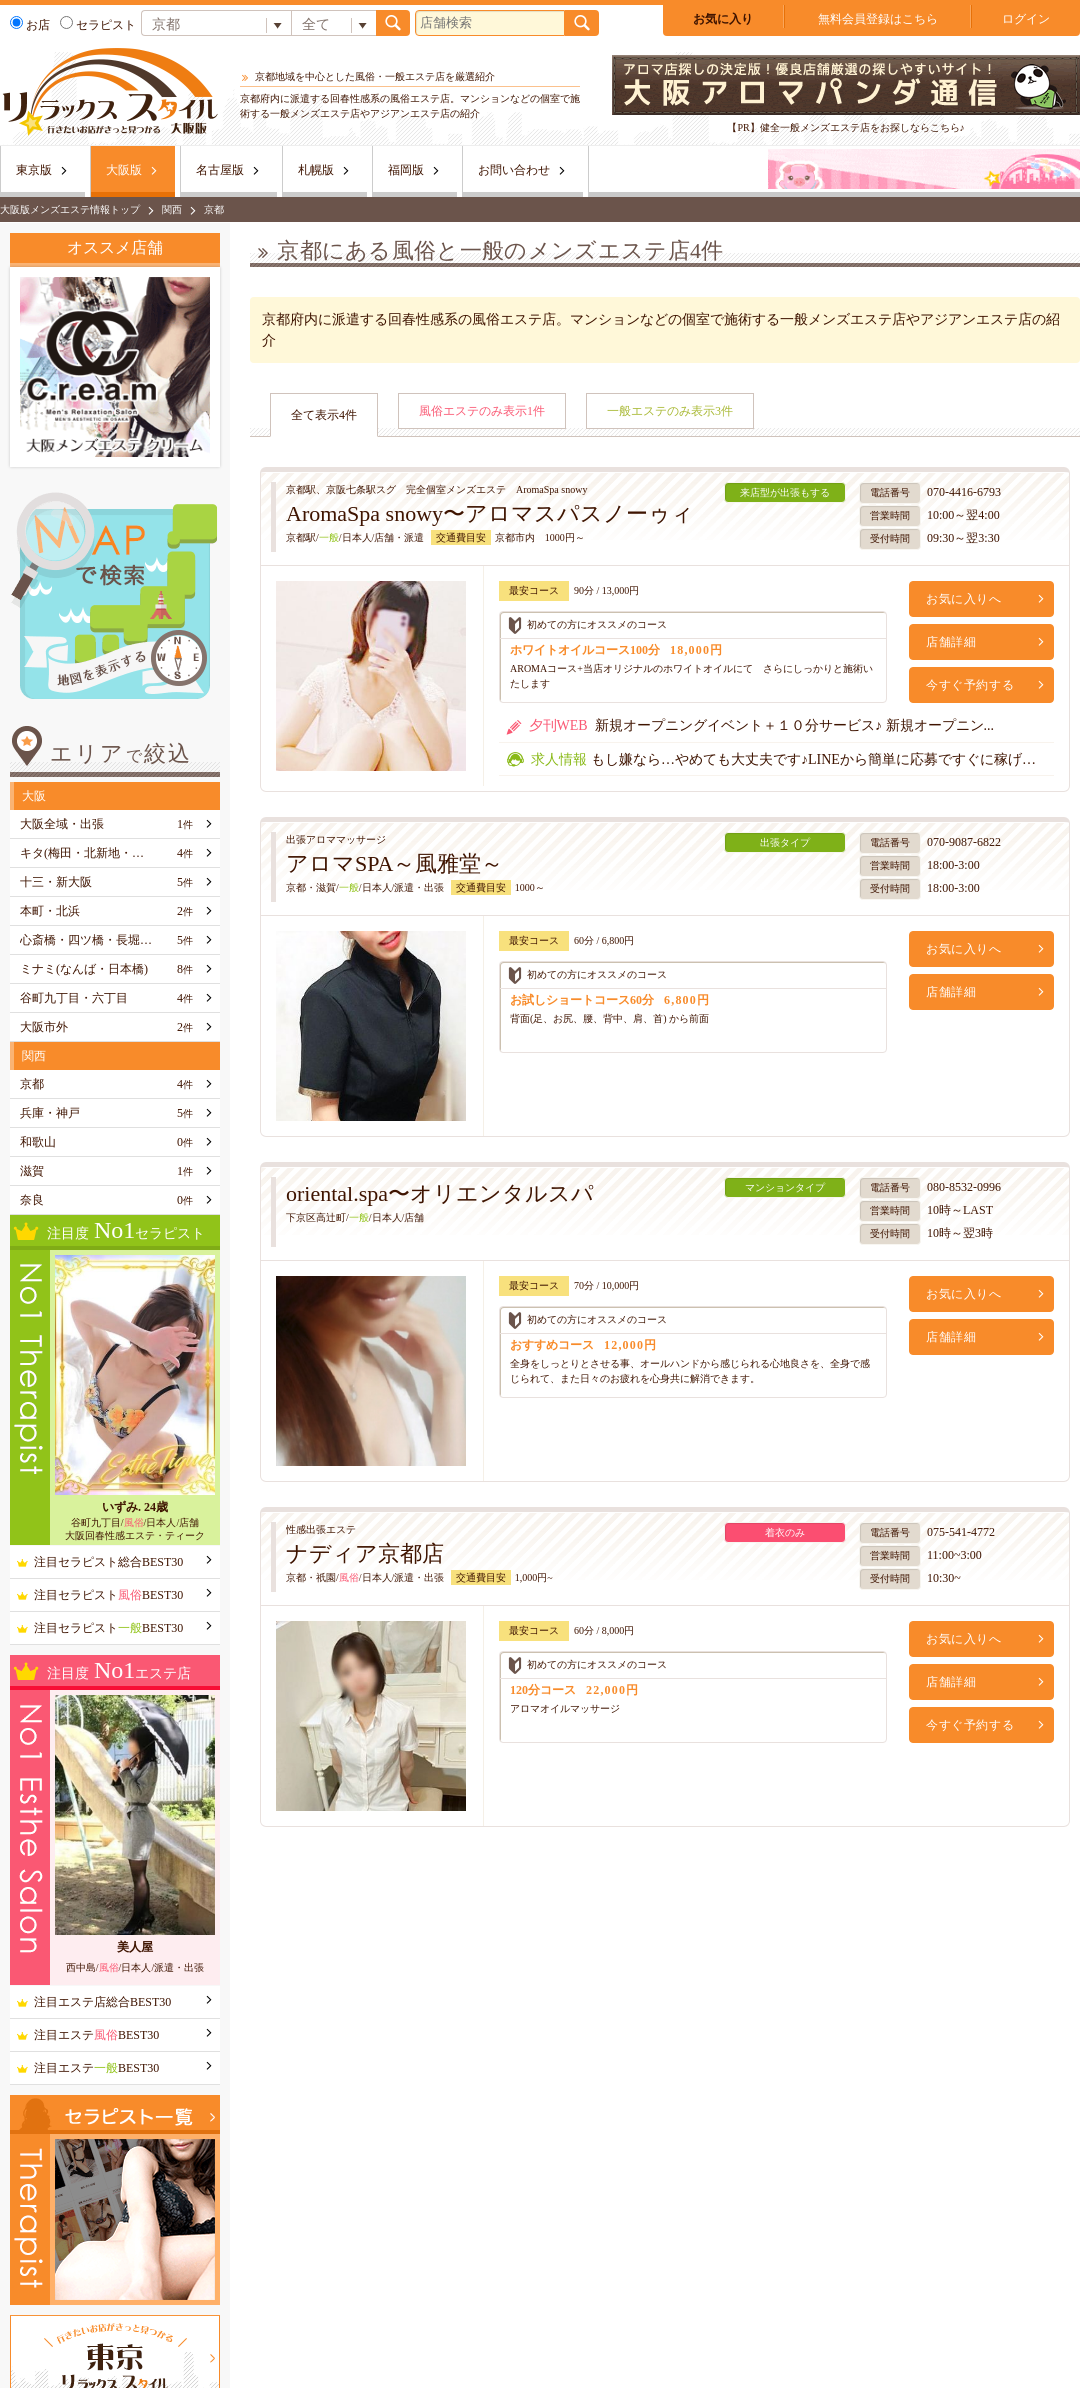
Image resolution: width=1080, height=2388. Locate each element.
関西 (172, 209)
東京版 (34, 170)
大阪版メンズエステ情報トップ (70, 209)
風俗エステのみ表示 (482, 411)
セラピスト (98, 25)
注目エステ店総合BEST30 (102, 2002)
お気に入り (723, 19)
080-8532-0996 (964, 1187)
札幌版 (316, 170)
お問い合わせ (514, 170)
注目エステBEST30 (96, 2035)
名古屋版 (220, 170)
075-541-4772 (961, 1532)
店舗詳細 (951, 642)
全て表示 (324, 415)
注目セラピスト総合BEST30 (108, 1562)
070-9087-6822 (964, 842)
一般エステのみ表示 (670, 411)
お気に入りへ (964, 599)
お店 (30, 25)
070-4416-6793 (964, 492)
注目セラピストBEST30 (108, 1595)
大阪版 (124, 170)
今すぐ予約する (970, 685)
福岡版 (406, 170)
